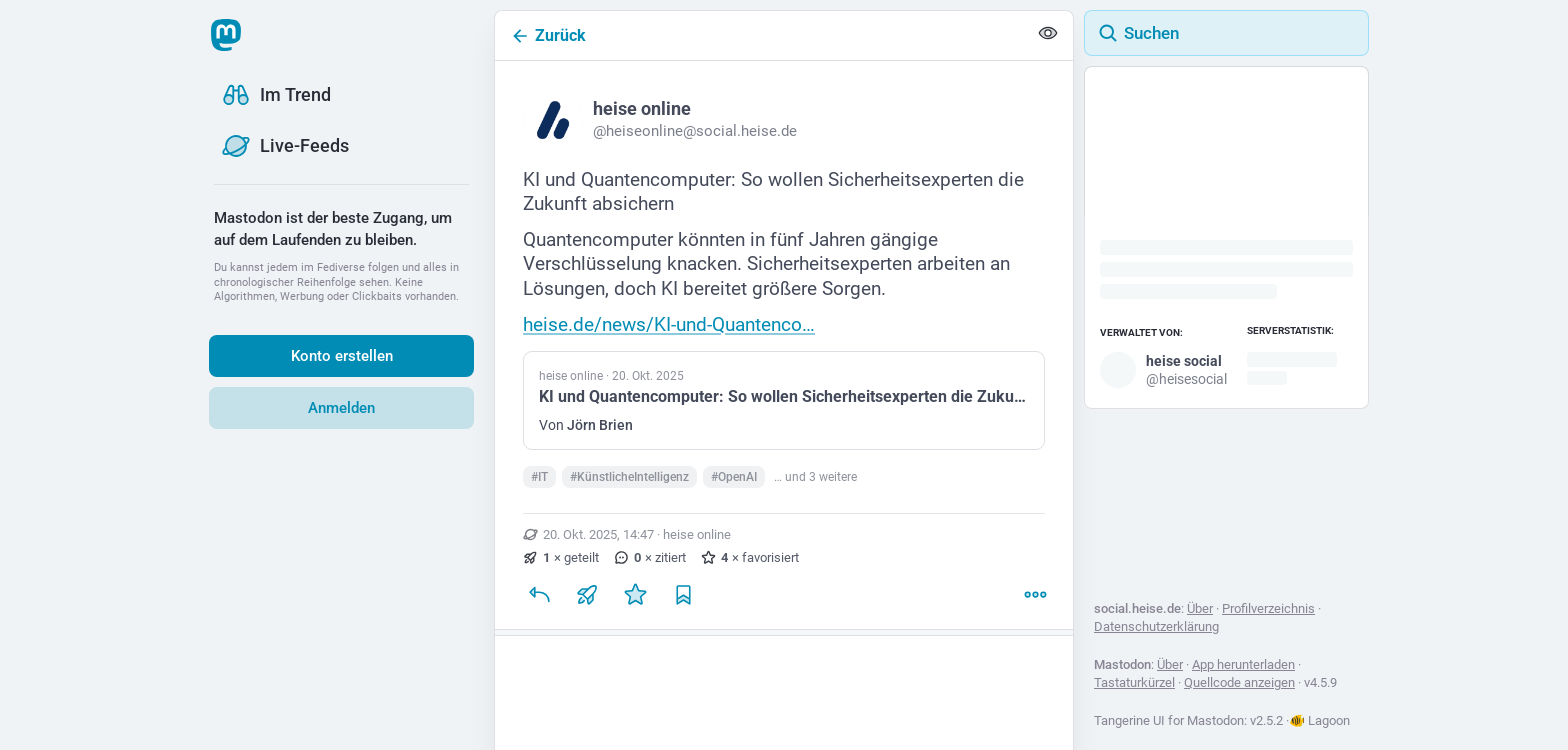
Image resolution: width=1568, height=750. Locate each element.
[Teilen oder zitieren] (587, 603)
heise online (697, 542)
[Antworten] (539, 603)
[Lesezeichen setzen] (683, 603)
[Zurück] (761, 35)
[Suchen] (1226, 33)
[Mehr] (1035, 603)
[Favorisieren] (635, 603)
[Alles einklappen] (1048, 36)
